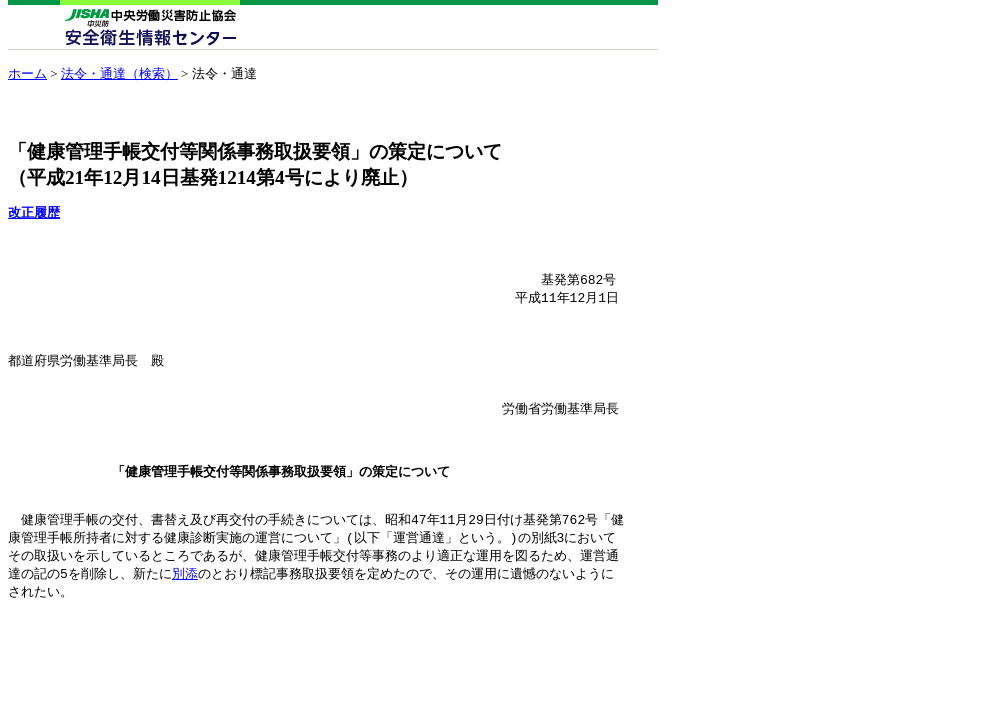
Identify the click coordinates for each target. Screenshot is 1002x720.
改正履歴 (34, 212)
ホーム (27, 73)
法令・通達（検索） (119, 73)
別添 (185, 612)
